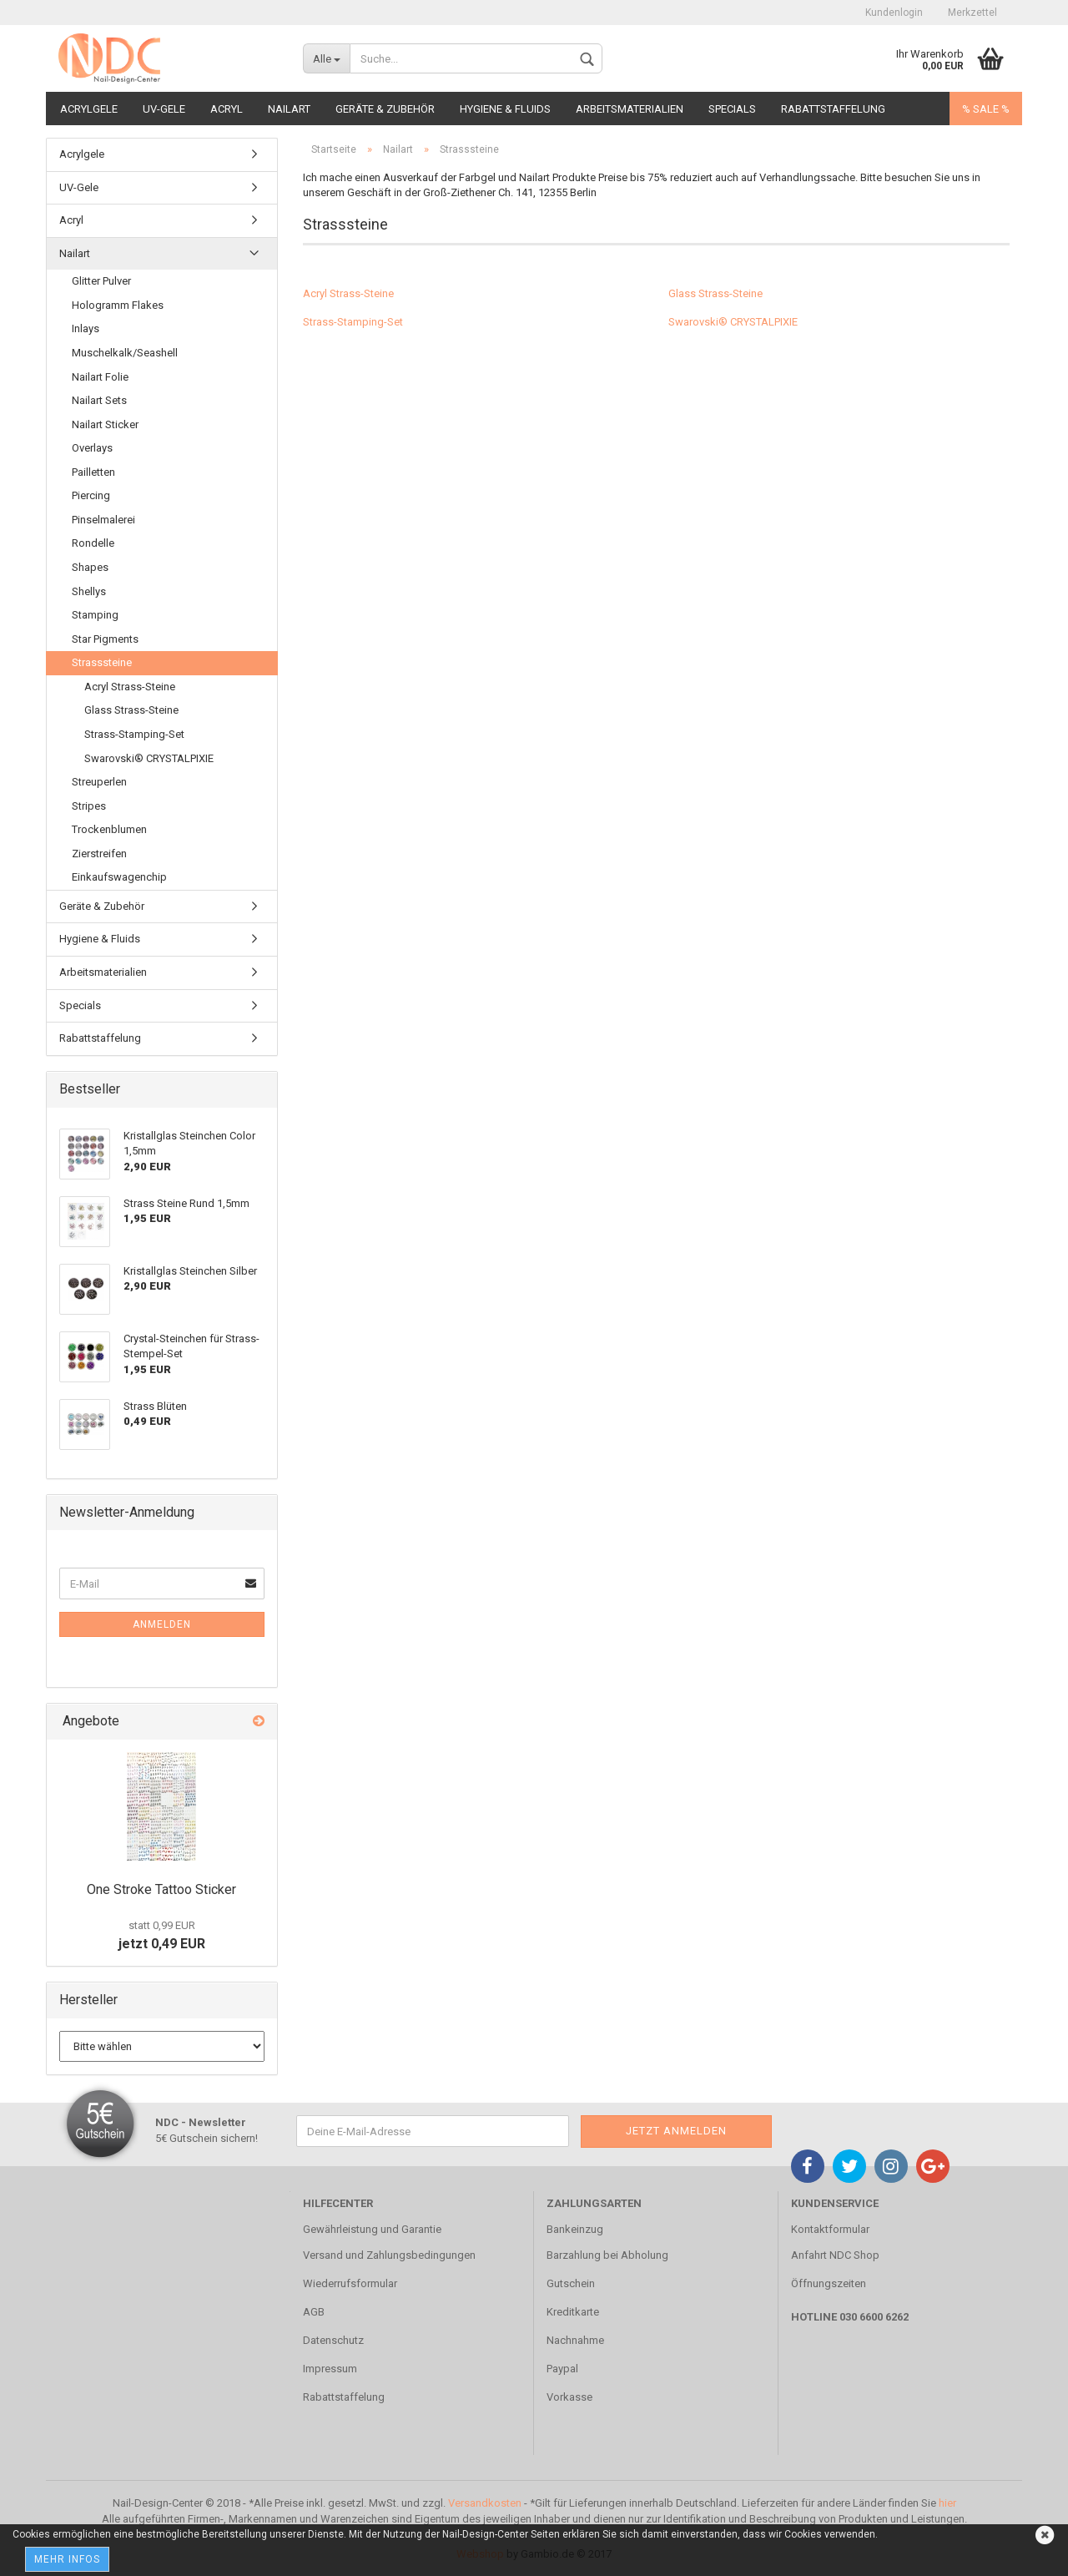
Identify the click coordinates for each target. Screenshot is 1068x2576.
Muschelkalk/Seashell (125, 352)
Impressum (330, 2368)
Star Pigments (105, 639)
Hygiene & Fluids (505, 109)
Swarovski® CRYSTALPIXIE (733, 322)
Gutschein (571, 2283)
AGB (314, 2312)
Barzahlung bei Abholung (607, 2255)
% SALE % (986, 109)
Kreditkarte (573, 2312)
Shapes (90, 567)
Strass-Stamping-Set (353, 322)
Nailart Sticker (105, 424)
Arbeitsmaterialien (629, 109)
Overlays (92, 448)
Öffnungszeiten (828, 2283)
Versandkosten (484, 2503)
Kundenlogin (894, 12)
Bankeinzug (575, 2229)
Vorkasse (569, 2397)
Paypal (562, 2368)
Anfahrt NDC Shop (835, 2255)
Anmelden (162, 1624)
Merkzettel (972, 12)
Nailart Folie (100, 377)
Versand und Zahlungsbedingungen (389, 2255)
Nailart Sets (99, 400)
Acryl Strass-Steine (348, 293)
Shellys (89, 591)
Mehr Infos (67, 2559)
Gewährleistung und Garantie (372, 2229)
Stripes (89, 806)
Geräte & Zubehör (385, 109)
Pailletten (93, 472)
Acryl (226, 109)
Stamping (95, 615)
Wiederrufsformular (350, 2283)
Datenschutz (333, 2340)
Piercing (91, 495)
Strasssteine (102, 662)
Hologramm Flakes (118, 305)
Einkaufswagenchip (119, 877)
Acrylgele (89, 109)
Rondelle (93, 543)
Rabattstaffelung (833, 109)
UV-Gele (164, 109)
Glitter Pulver (101, 281)
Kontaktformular (830, 2229)
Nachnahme (575, 2340)
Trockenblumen (109, 829)
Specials (732, 109)
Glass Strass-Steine (715, 293)
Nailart (289, 109)
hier (947, 2503)
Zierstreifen (99, 853)
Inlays (85, 328)
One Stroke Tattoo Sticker (161, 1889)
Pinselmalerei (103, 519)
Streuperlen (99, 781)
